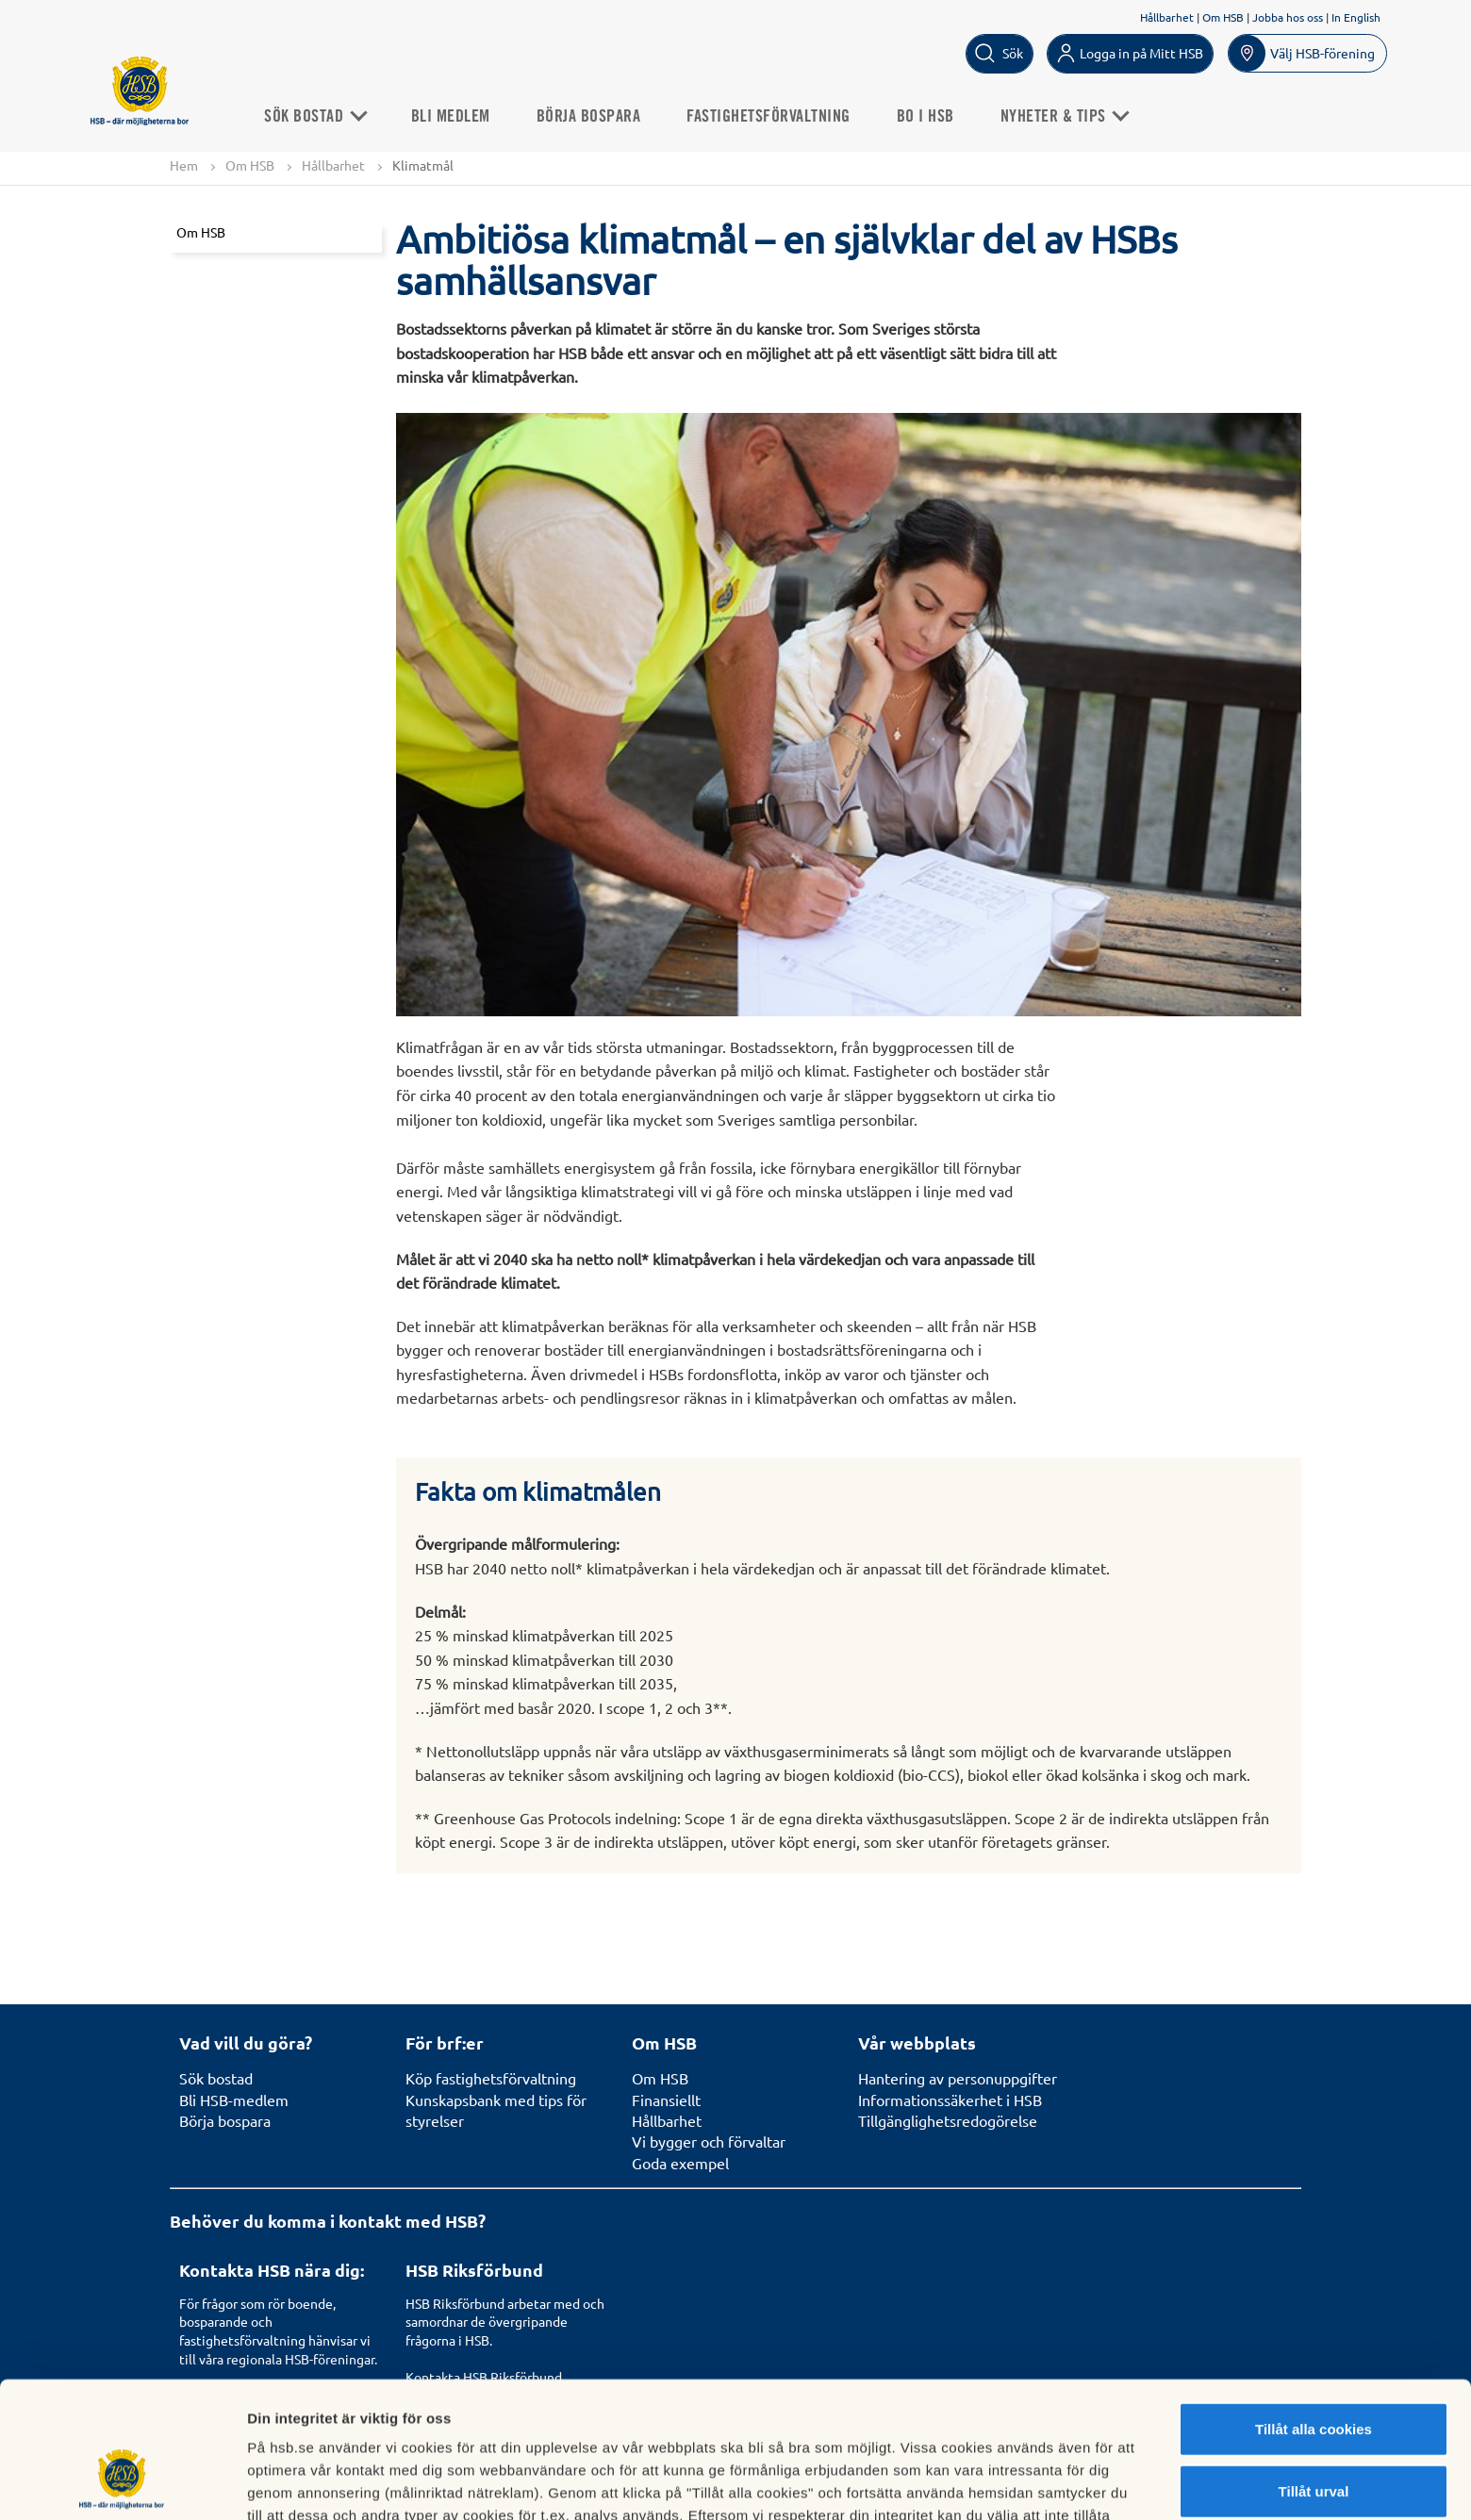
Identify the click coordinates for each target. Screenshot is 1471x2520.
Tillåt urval (1314, 2374)
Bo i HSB (925, 116)
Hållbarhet (1167, 17)
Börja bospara (589, 116)
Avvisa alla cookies (1313, 2436)
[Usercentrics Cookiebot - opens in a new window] (122, 2483)
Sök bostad (216, 2077)
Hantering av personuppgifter (957, 2077)
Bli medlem (450, 116)
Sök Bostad (314, 116)
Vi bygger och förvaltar (708, 2141)
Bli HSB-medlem (234, 2099)
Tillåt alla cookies (1313, 2312)
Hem (184, 164)
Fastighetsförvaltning (768, 116)
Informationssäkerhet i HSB (950, 2099)
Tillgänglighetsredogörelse (947, 2120)
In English (1355, 17)
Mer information (1003, 2483)
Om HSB (1223, 17)
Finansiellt (666, 2099)
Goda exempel (680, 2162)
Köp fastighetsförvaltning (490, 2077)
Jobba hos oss (1287, 17)
